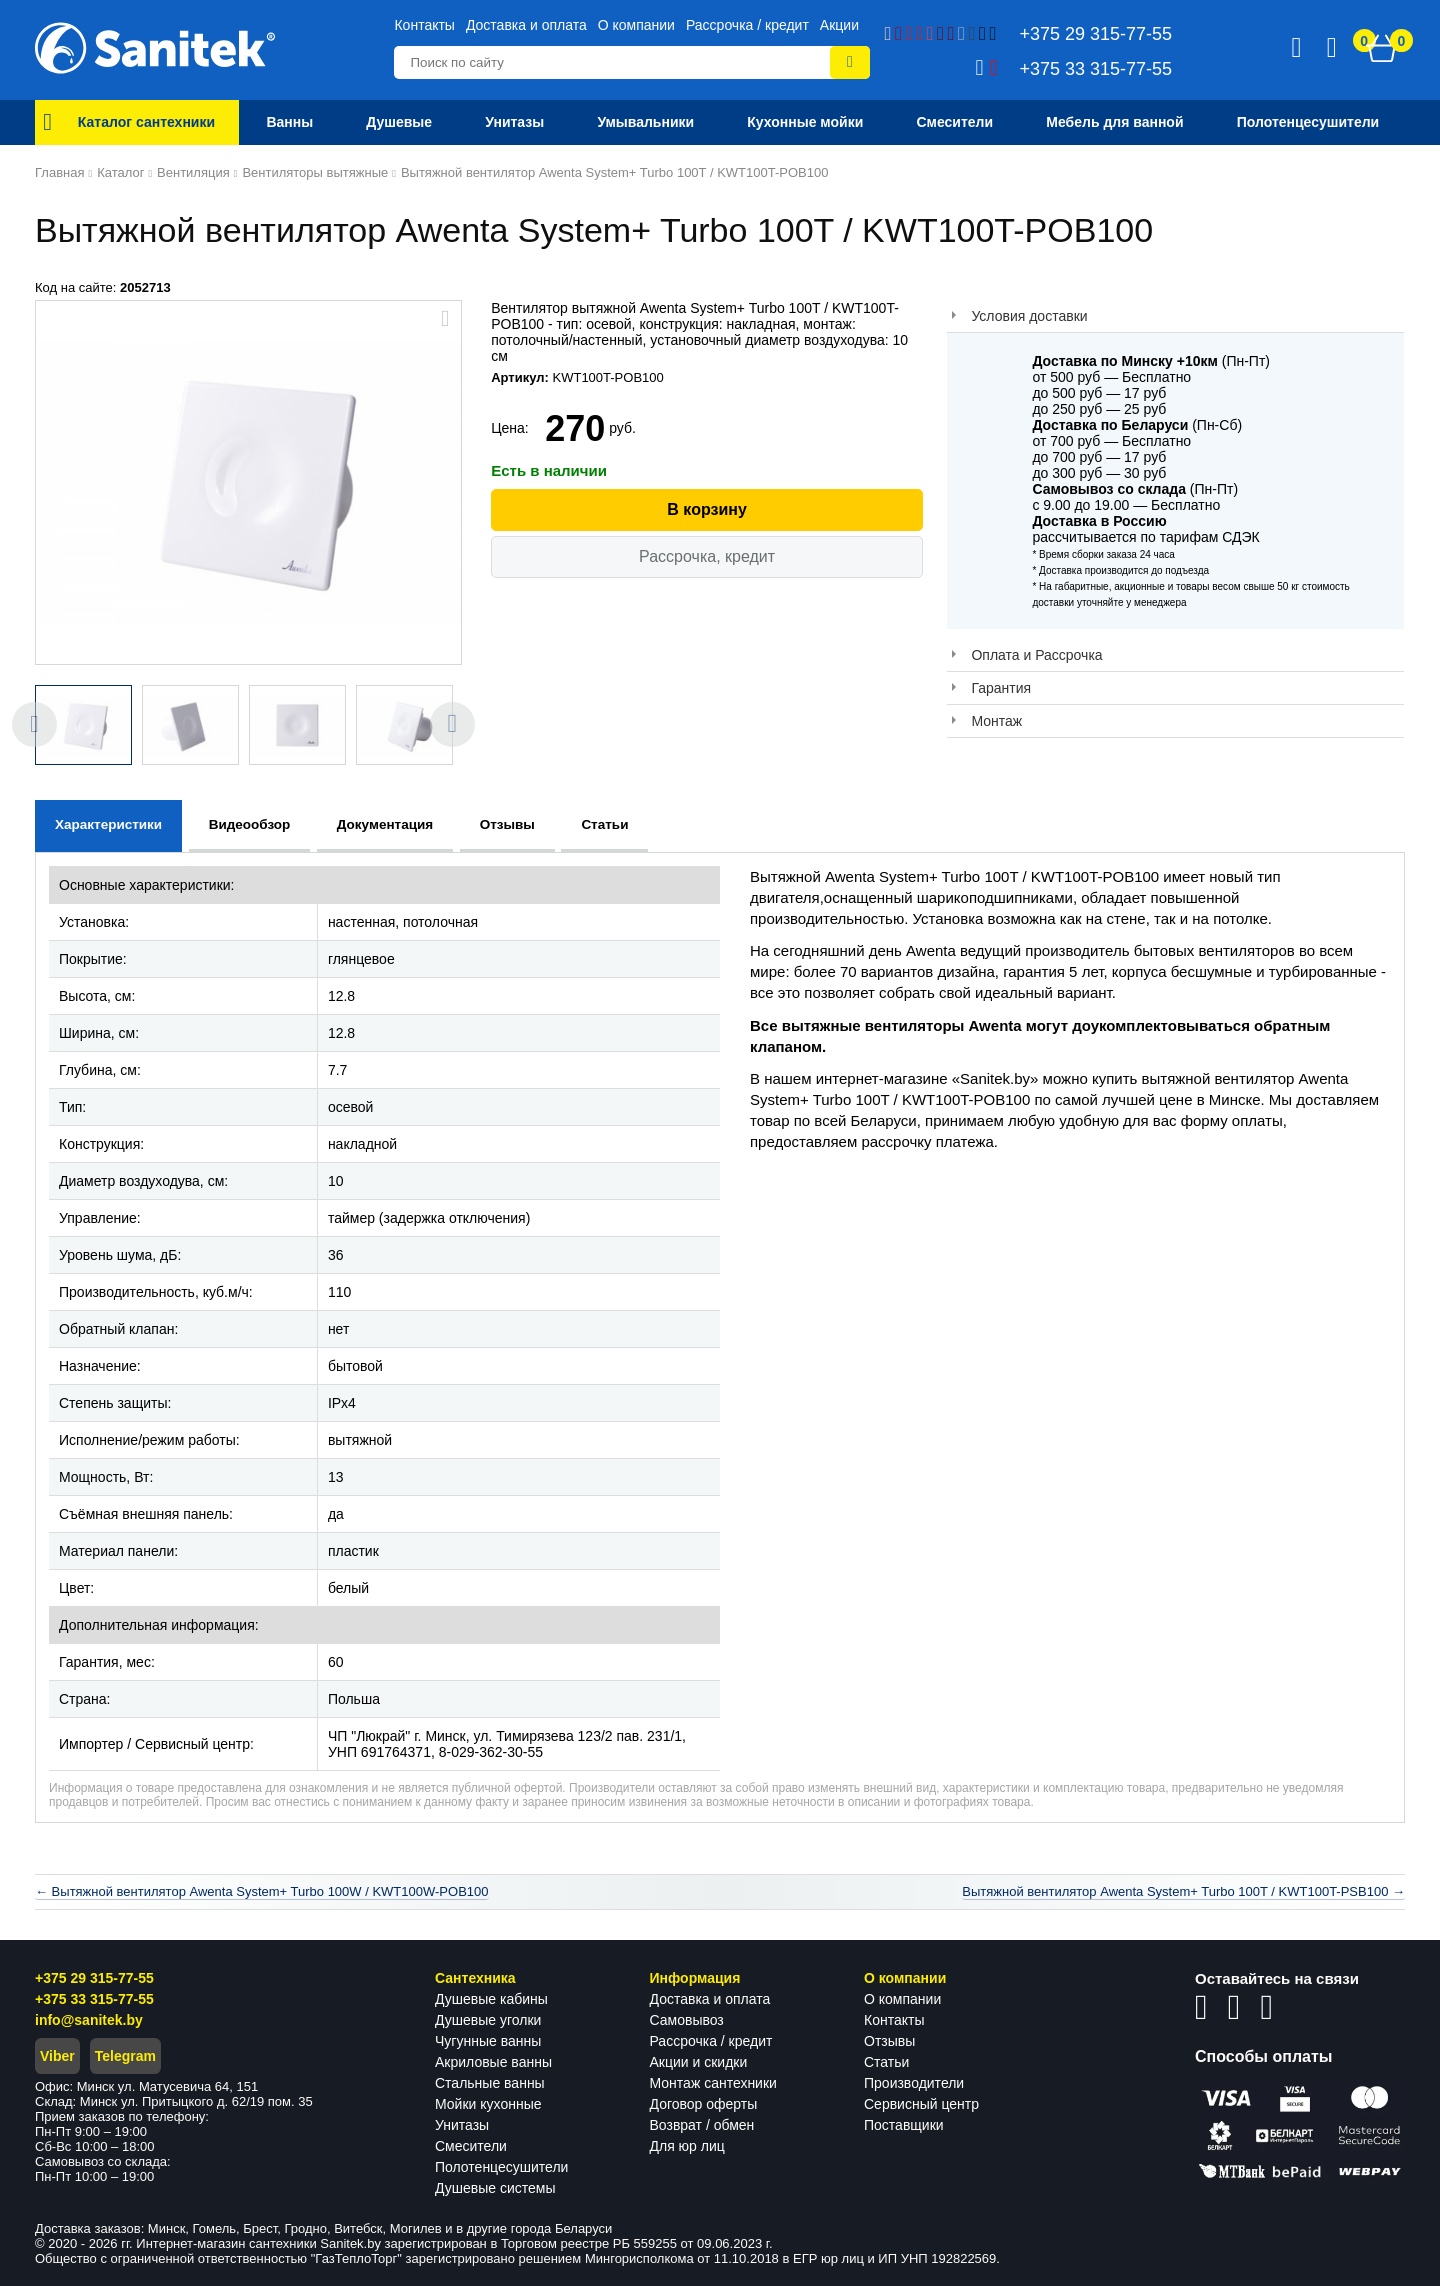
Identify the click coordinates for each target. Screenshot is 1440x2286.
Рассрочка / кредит (747, 25)
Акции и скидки (699, 2062)
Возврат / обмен (702, 2125)
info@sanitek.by (89, 2020)
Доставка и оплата (526, 25)
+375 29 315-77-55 (94, 1978)
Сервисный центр (921, 2104)
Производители (914, 2083)
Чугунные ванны (488, 2041)
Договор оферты (704, 2104)
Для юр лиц (687, 2146)
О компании (636, 25)
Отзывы (889, 2041)
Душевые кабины (491, 1999)
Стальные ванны (490, 2083)
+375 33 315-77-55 (94, 1999)
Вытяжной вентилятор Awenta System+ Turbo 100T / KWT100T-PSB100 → (1183, 1891)
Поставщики (904, 2125)
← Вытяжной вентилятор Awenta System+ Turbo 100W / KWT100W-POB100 (262, 1891)
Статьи (886, 2062)
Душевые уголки (488, 2020)
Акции (839, 25)
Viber (57, 2056)
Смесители (471, 2146)
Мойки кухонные (488, 2104)
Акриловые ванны (493, 2062)
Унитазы (462, 2125)
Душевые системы (495, 2188)
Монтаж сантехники (713, 2083)
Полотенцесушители (501, 2167)
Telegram (125, 2056)
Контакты (424, 25)
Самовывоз (687, 2020)
